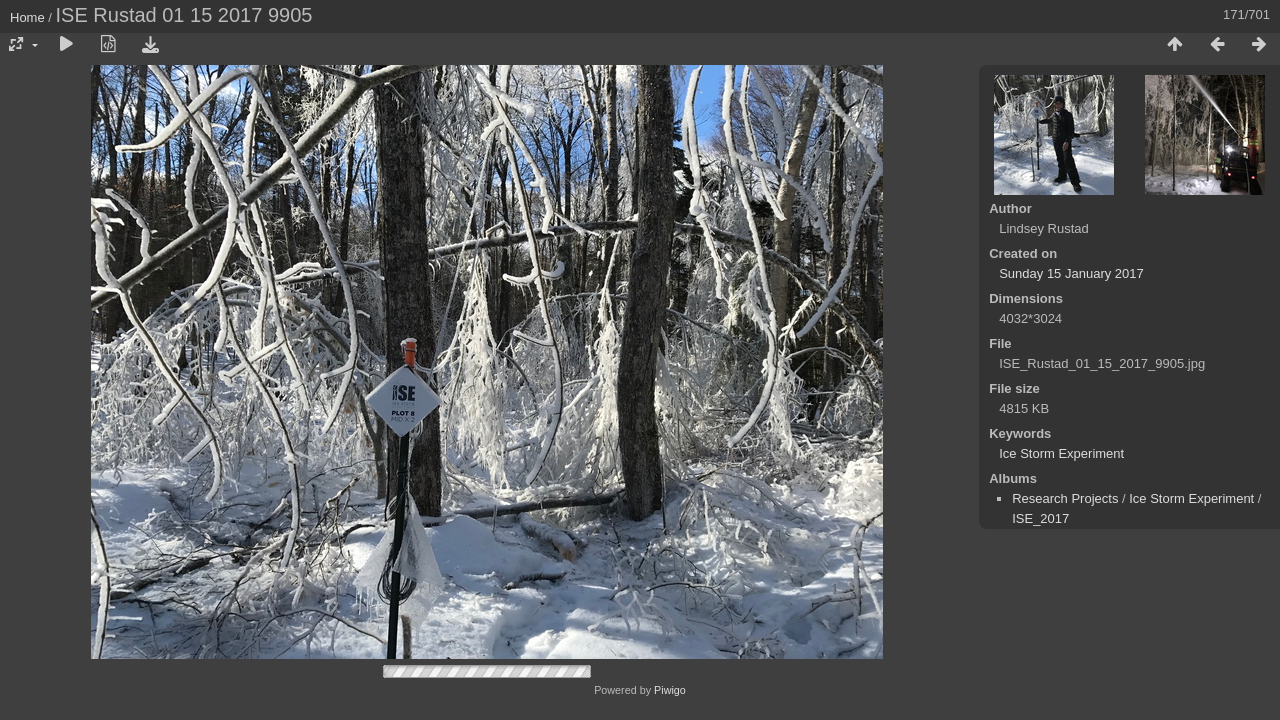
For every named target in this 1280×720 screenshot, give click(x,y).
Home (27, 17)
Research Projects (1065, 498)
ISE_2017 (1040, 518)
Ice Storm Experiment (1061, 453)
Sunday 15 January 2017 (1071, 273)
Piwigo (670, 690)
